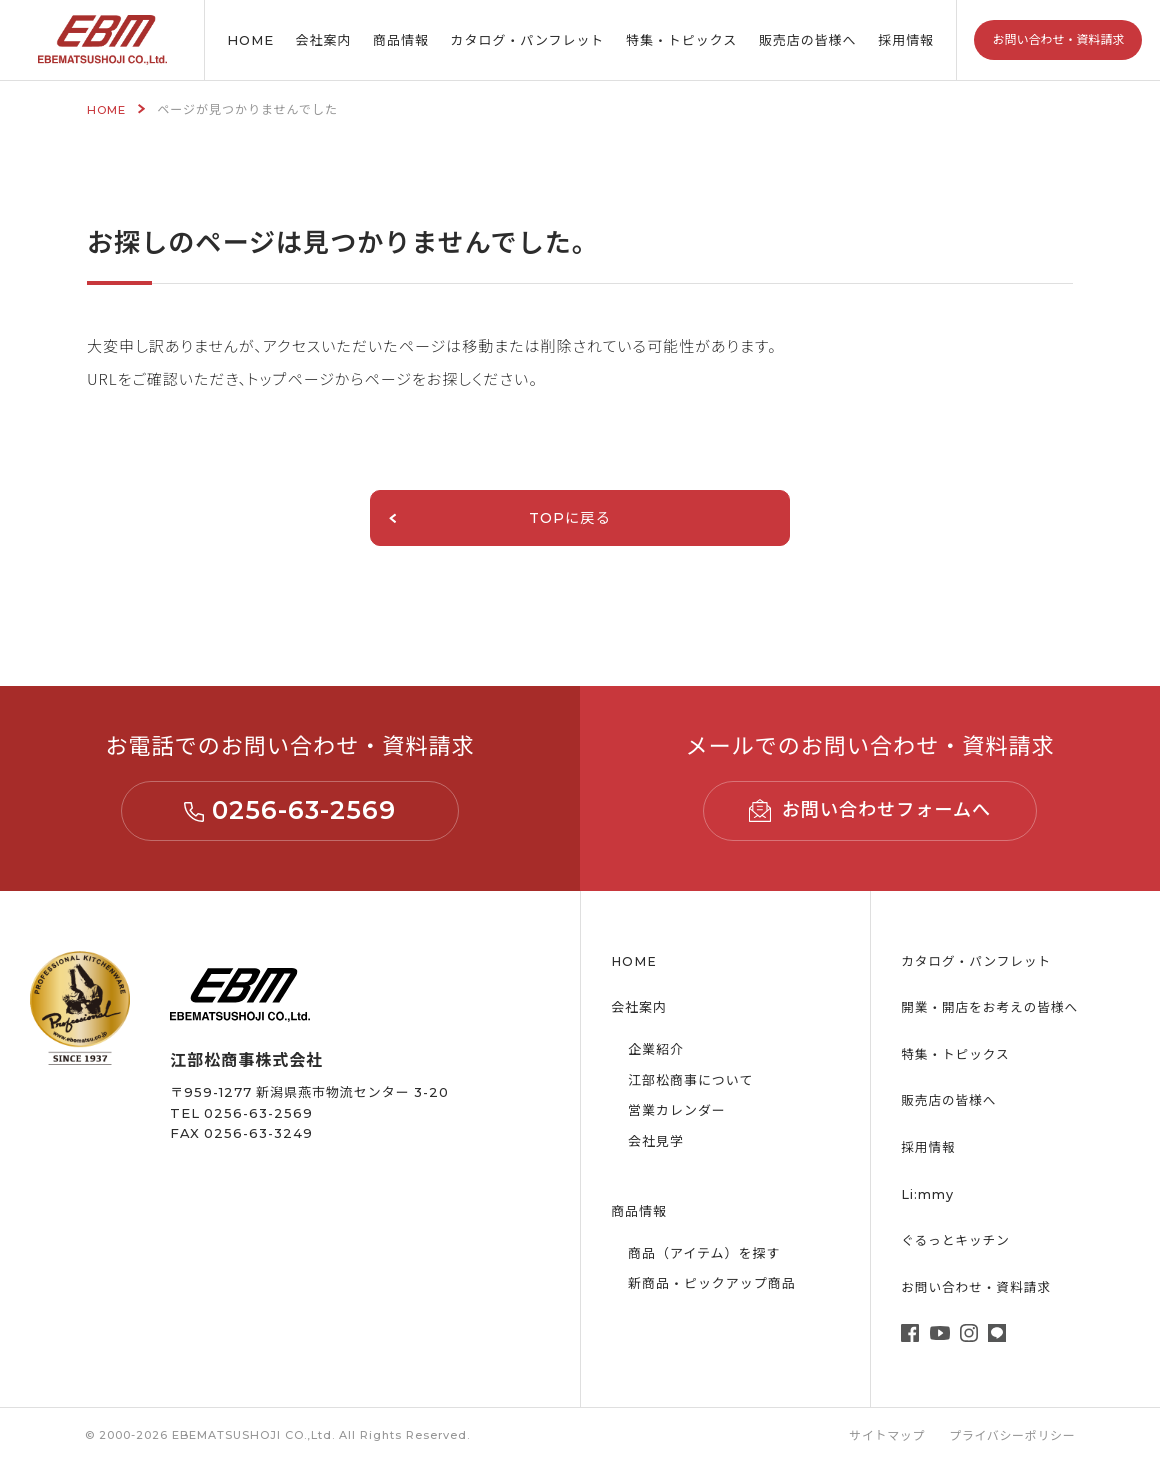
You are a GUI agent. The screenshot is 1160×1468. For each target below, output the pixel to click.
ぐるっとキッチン (956, 1244)
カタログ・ (528, 40)
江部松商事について (695, 1083)
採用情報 (906, 40)
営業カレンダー (681, 1113)
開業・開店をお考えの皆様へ (991, 1010)
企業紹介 (658, 1052)
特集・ (681, 40)
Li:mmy (927, 1197)
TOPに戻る (481, 519)
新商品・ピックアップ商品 (718, 1286)
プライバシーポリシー (1011, 1439)
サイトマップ (883, 1439)
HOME (250, 40)
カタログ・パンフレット (978, 964)
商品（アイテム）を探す (710, 1256)
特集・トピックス (956, 1057)
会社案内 (324, 40)
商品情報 (401, 40)
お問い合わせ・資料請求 (1058, 39)
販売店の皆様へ (808, 40)
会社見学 (658, 1144)
